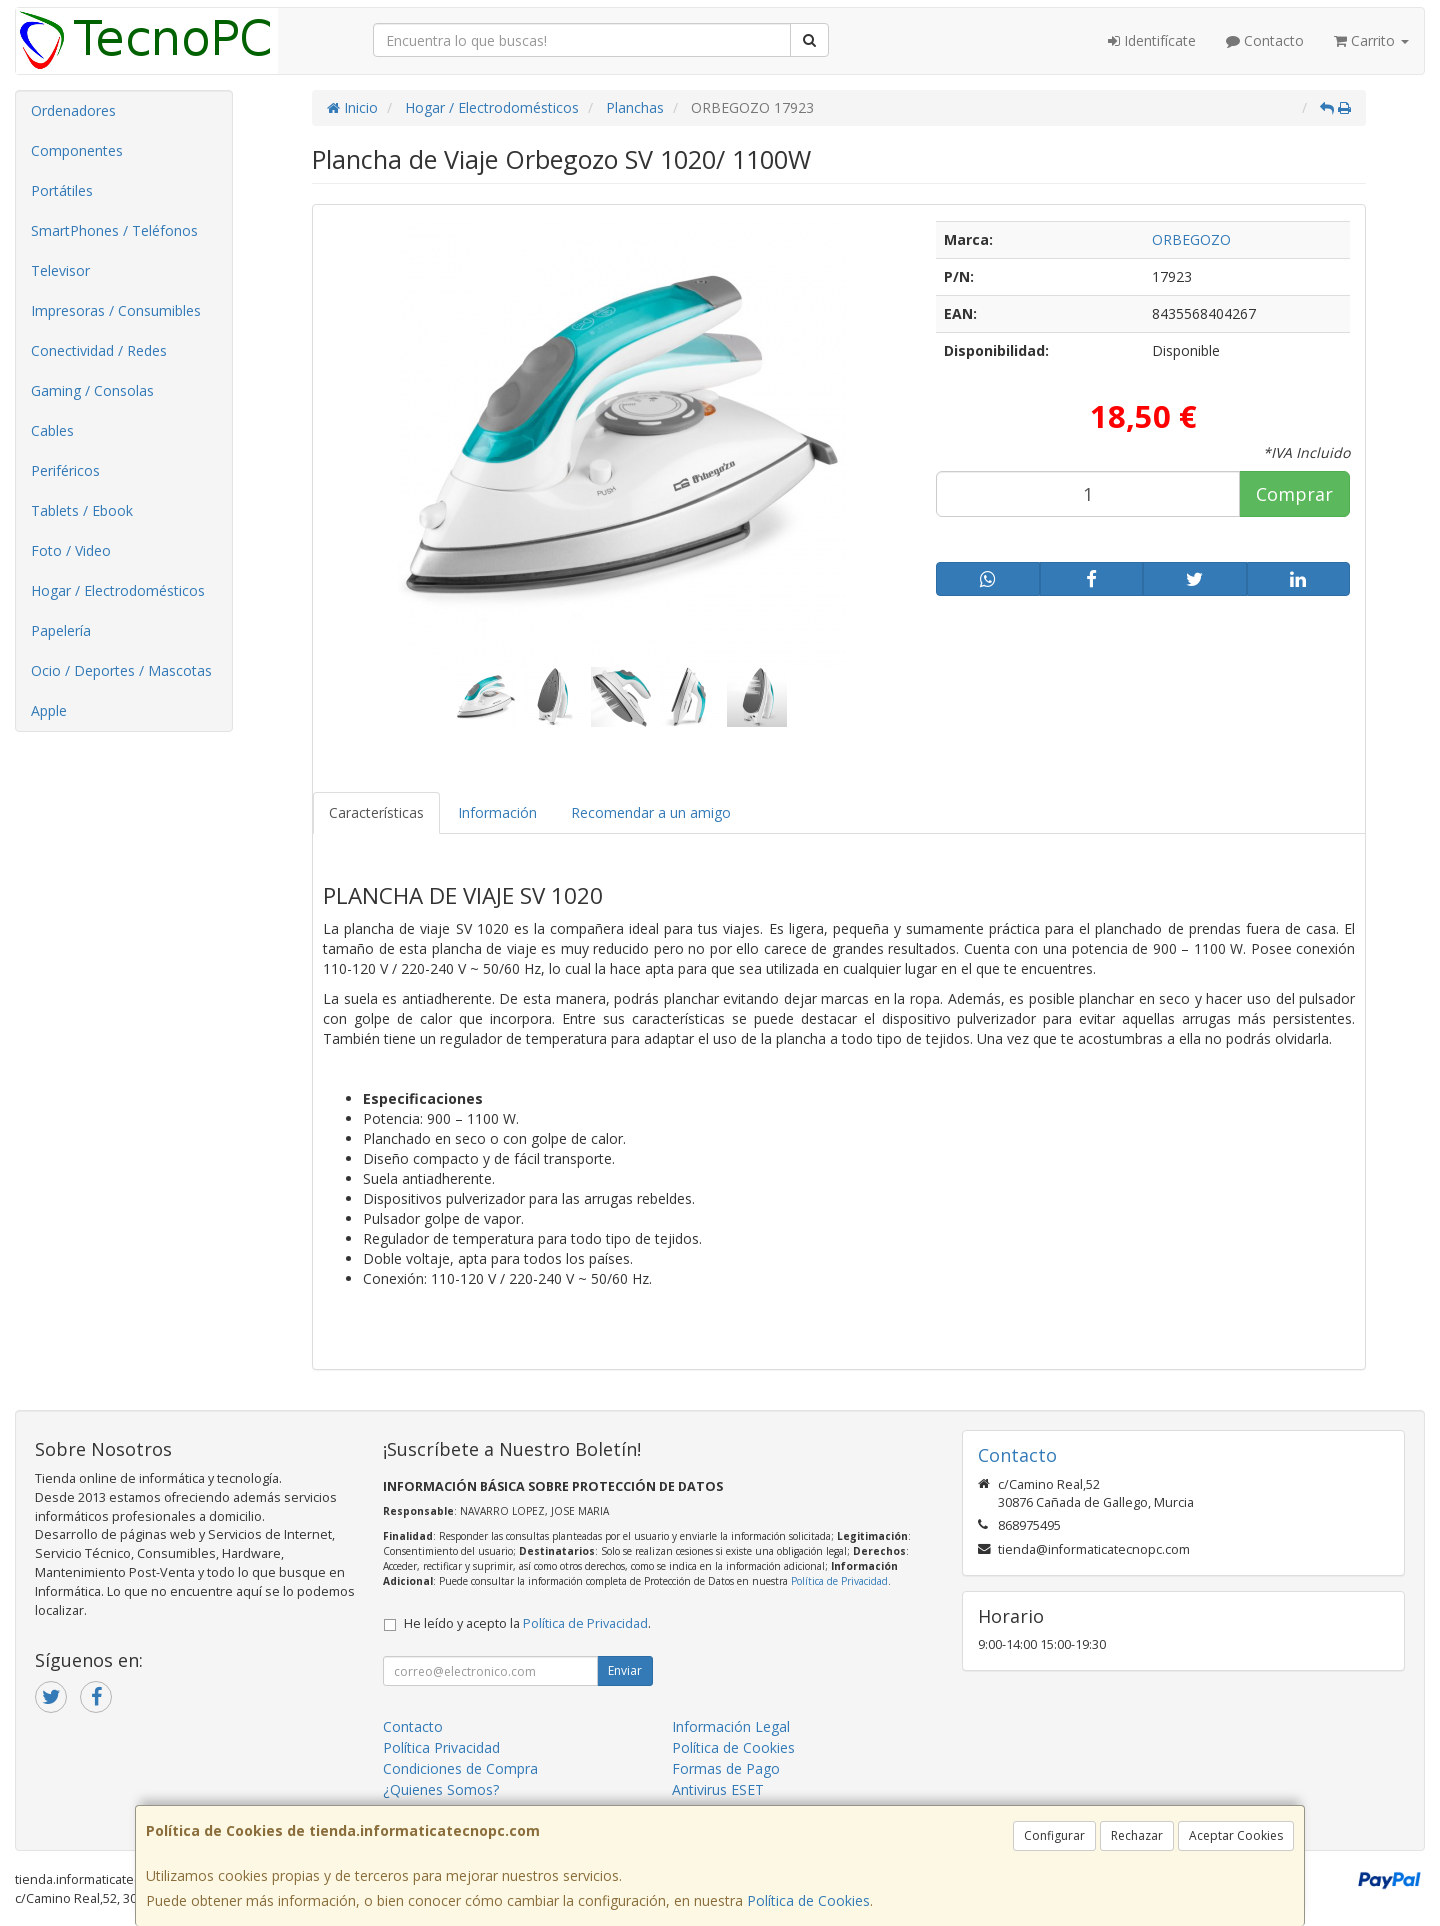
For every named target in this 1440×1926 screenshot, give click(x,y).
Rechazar (1137, 1835)
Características (376, 812)
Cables (52, 430)
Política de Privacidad (839, 1581)
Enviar (625, 1670)
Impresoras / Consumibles (116, 310)
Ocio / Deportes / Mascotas (121, 670)
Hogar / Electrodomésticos (118, 590)
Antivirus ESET (718, 1789)
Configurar (1054, 1835)
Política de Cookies (808, 1900)
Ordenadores (73, 110)
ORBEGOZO (1191, 239)
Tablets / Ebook (82, 510)
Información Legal (731, 1726)
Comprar (1294, 494)
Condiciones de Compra (460, 1768)
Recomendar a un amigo (651, 812)
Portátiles (62, 190)
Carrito (1371, 40)
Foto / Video (71, 550)
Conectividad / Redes (99, 350)
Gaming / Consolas (92, 390)
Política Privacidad (441, 1747)
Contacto (1265, 40)
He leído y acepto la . (527, 1623)
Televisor (60, 270)
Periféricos (65, 470)
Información (497, 812)
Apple (49, 710)
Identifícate (1152, 40)
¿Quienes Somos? (441, 1789)
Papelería (61, 630)
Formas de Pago (726, 1768)
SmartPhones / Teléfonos (114, 230)
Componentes (77, 150)
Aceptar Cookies (1236, 1835)
